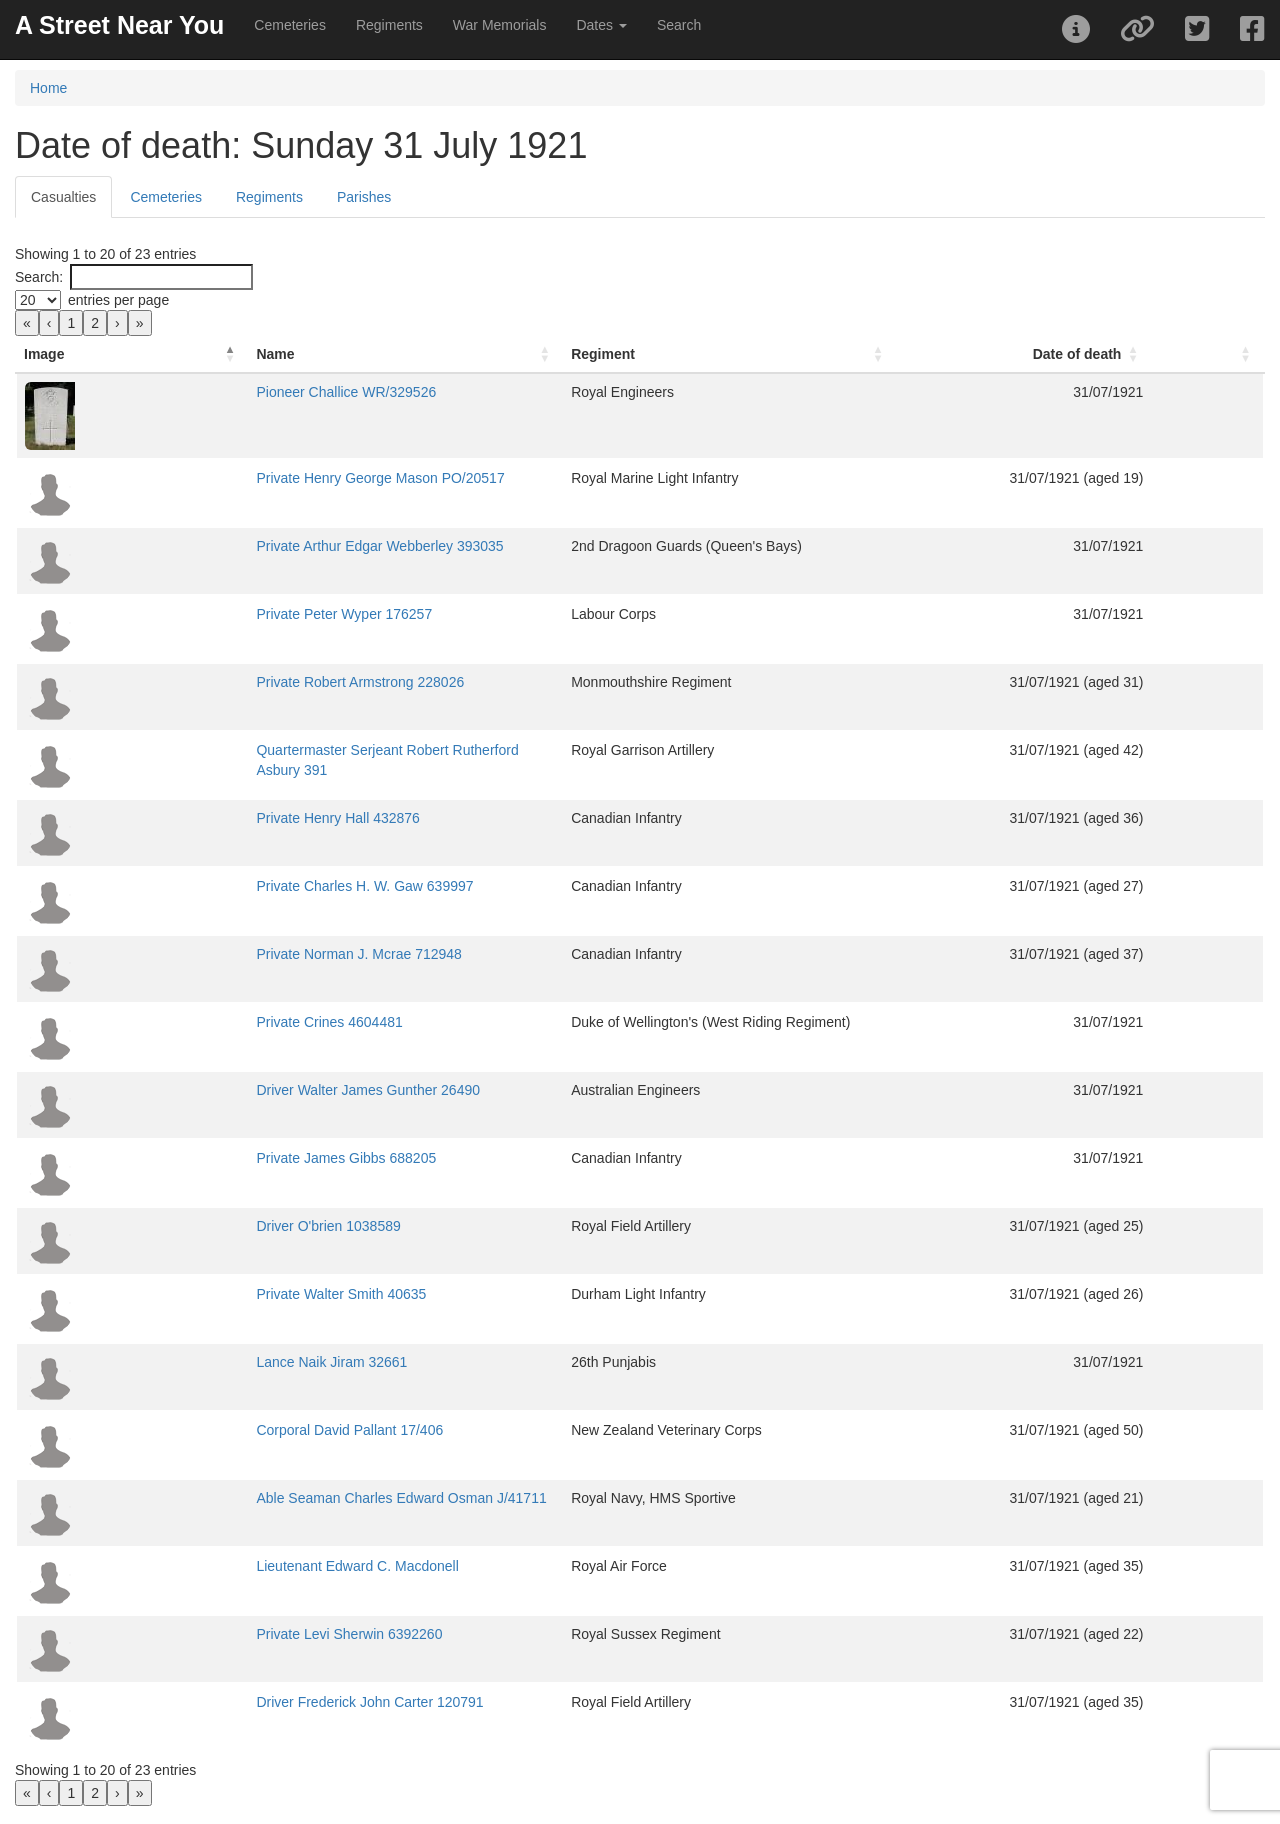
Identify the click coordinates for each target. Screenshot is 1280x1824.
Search (679, 25)
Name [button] (150, 354)
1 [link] (71, 323)
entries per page (118, 300)
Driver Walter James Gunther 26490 (243, 1090)
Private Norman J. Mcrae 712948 (233, 954)
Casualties (63, 197)
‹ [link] (49, 323)
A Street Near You (119, 25)
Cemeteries (290, 25)
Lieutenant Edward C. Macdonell (232, 1566)
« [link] (27, 323)
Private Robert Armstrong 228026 (235, 682)
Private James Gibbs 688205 (221, 1158)
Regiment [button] (644, 354)
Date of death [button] (1137, 354)
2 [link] (95, 323)
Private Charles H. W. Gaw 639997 (239, 886)
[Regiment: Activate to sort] (805, 354)
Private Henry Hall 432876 (212, 818)
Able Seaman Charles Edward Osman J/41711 (276, 1498)
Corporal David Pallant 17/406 (224, 1430)
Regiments (389, 25)
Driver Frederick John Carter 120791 (244, 1702)
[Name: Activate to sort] (363, 354)
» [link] (140, 323)
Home (48, 88)
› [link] (117, 323)
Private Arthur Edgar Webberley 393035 (254, 546)
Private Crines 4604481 (204, 1022)
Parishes (364, 197)
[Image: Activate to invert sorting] (69, 354)
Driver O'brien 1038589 (203, 1226)
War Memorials (500, 25)
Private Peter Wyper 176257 (219, 614)
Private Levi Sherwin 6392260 (224, 1634)
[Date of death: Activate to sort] (1109, 354)
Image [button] (44, 354)
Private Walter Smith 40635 (216, 1294)
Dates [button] (601, 25)
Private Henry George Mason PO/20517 (255, 478)
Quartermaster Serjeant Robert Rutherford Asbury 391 (299, 750)
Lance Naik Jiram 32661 (206, 1362)
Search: (39, 277)
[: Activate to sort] (1238, 354)
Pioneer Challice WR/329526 (221, 392)
